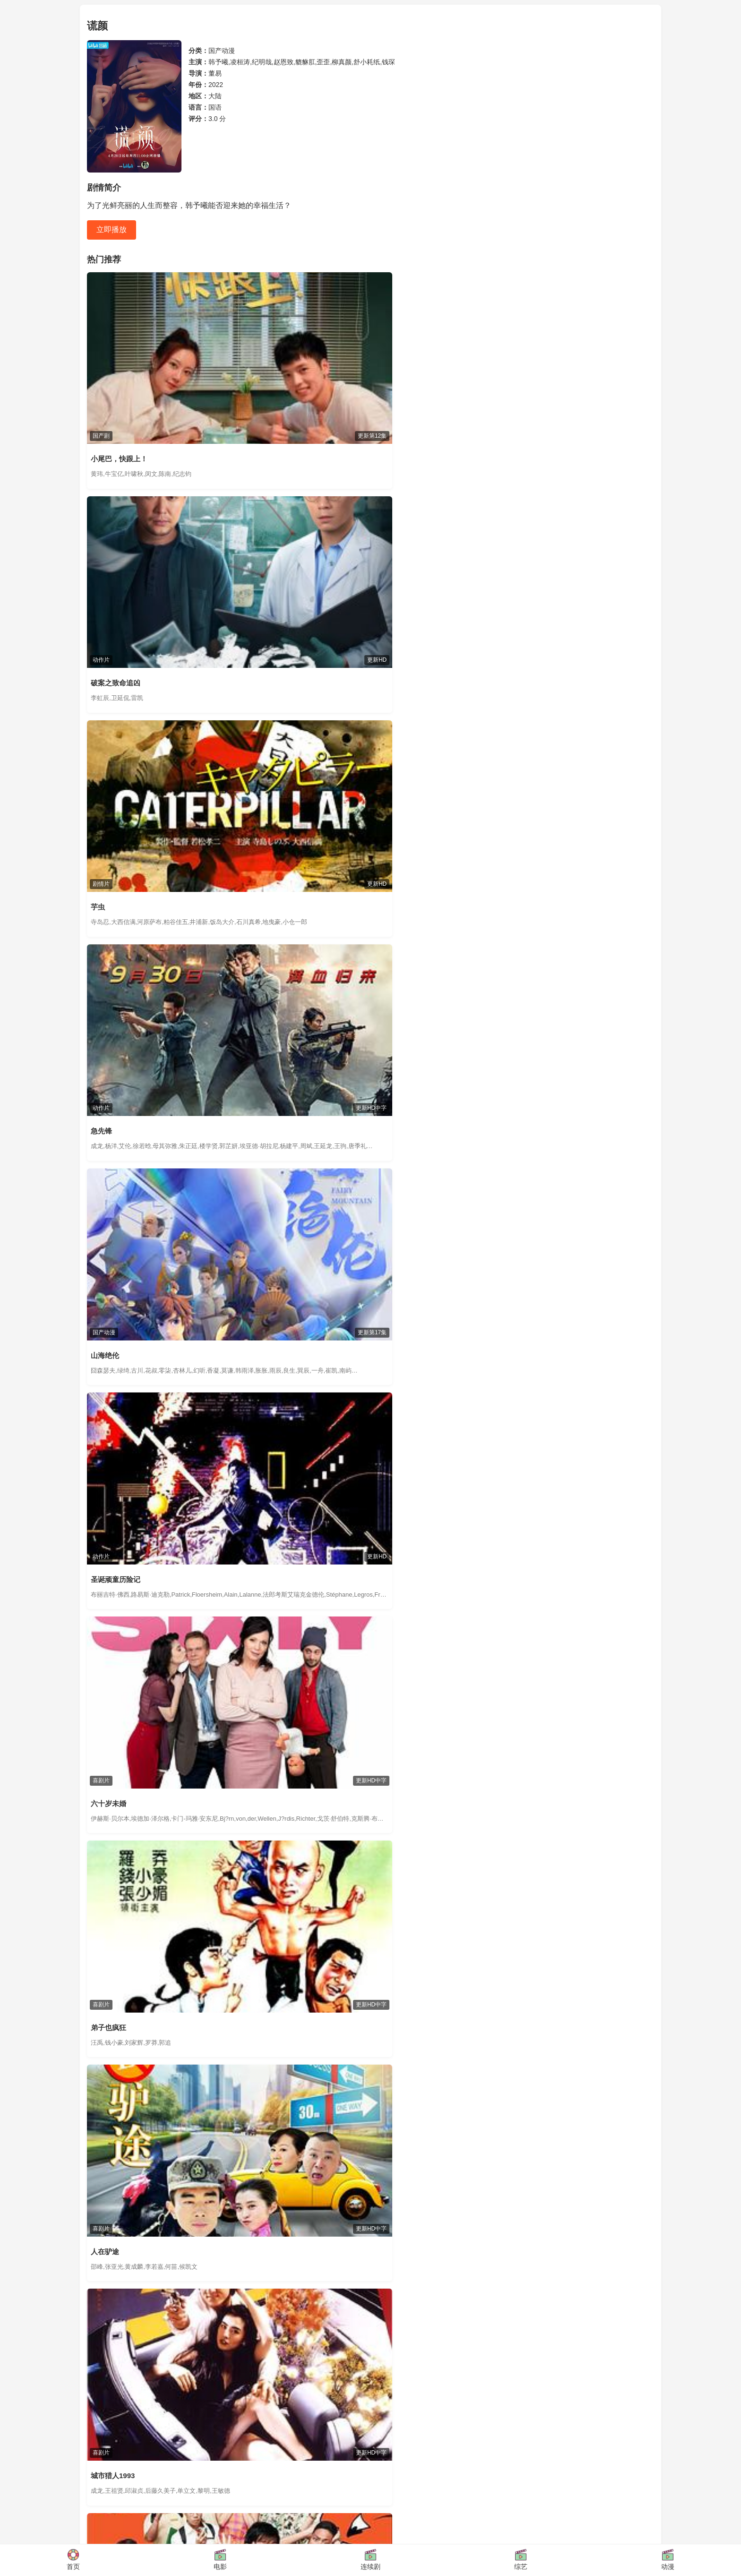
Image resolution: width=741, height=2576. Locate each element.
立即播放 (111, 229)
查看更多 (641, 1525)
